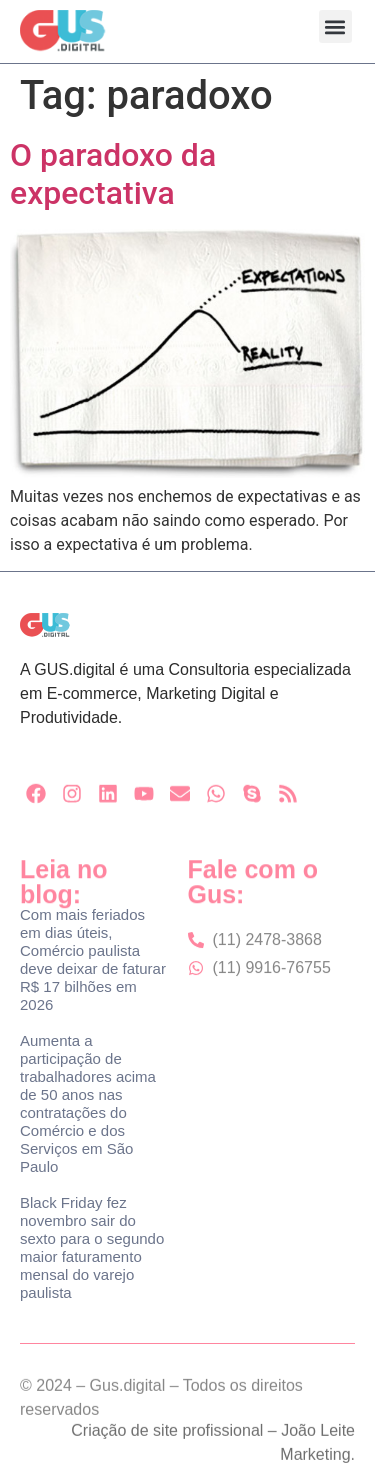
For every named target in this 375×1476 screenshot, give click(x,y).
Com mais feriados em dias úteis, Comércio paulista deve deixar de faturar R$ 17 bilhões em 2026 (93, 959)
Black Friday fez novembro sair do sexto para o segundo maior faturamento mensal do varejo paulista (92, 1247)
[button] (335, 26)
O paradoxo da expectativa (113, 174)
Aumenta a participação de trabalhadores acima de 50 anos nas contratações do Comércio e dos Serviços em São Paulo (88, 1103)
